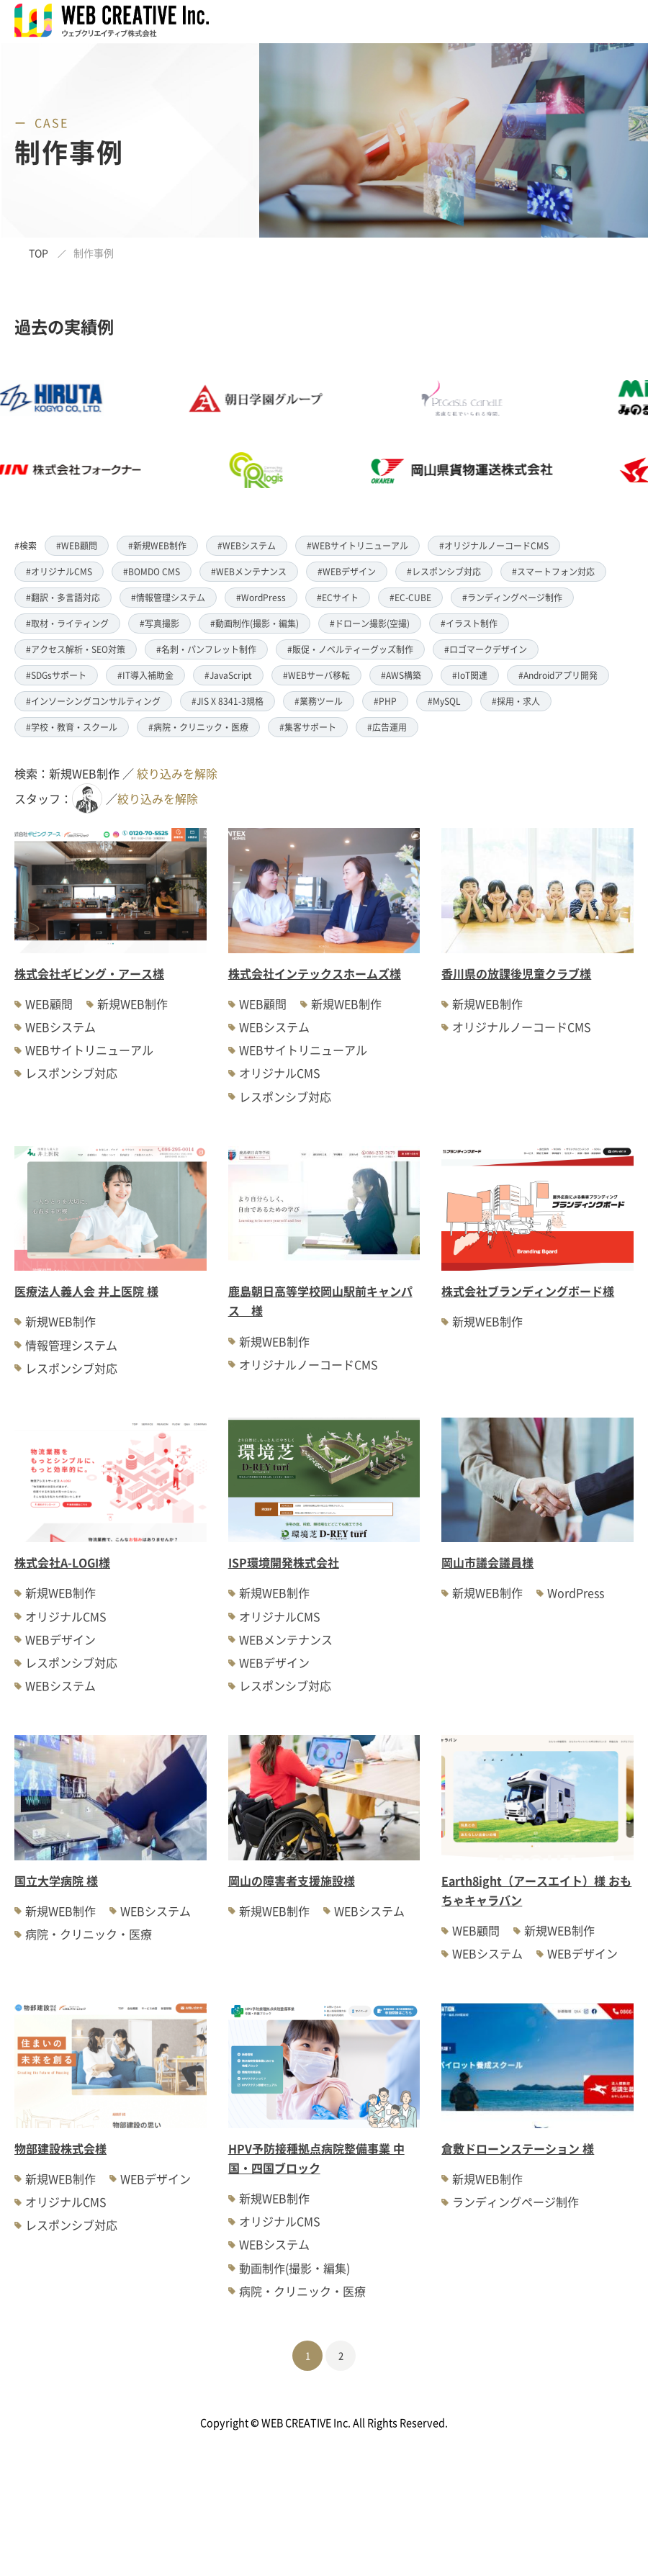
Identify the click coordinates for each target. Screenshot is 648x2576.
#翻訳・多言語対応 (63, 597)
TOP (38, 253)
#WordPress (261, 597)
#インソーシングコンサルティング (93, 701)
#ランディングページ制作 (512, 597)
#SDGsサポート (56, 675)
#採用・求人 (516, 701)
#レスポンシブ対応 (444, 571)
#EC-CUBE (410, 597)
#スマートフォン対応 (553, 571)
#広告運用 (387, 727)
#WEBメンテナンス (249, 571)
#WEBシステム (246, 545)
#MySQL (444, 701)
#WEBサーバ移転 (316, 675)
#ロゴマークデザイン (485, 649)
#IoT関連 (469, 675)
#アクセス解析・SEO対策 (75, 649)
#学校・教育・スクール (71, 727)
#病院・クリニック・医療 (198, 727)
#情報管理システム (168, 597)
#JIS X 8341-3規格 (228, 701)
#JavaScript (228, 675)
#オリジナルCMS (59, 571)
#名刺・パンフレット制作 (206, 649)
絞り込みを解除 (177, 773)
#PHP (385, 701)
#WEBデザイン (347, 571)
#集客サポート (307, 727)
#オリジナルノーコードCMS (494, 545)
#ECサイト (338, 597)
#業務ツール (318, 701)
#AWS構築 (401, 675)
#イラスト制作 (469, 623)
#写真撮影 (159, 623)
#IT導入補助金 (145, 675)
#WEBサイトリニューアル (357, 545)
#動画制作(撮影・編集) (254, 623)
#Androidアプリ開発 (558, 675)
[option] (286, 434)
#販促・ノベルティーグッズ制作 (350, 649)
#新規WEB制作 (157, 545)
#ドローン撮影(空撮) (370, 623)
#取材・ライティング (67, 623)
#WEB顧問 (76, 545)
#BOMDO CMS (151, 571)
